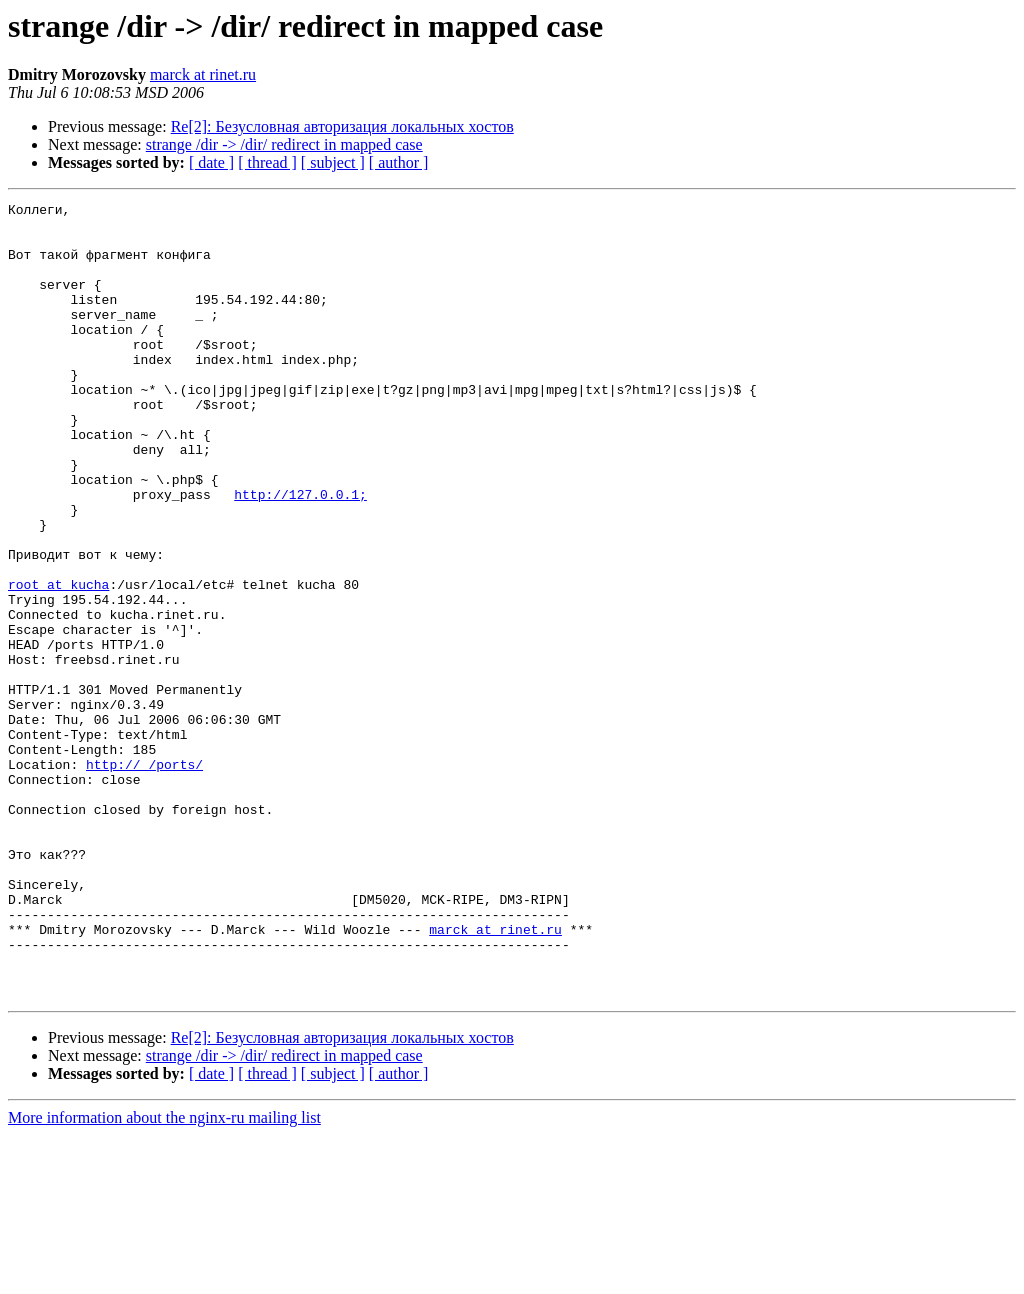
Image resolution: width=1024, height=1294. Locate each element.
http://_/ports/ (144, 878)
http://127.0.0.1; (300, 554)
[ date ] (211, 162)
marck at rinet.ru (203, 74)
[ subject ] (333, 162)
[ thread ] (267, 162)
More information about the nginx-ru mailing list (164, 1276)
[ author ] (399, 162)
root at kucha (58, 662)
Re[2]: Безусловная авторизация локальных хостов (342, 126)
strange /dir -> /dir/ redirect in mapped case (284, 144)
